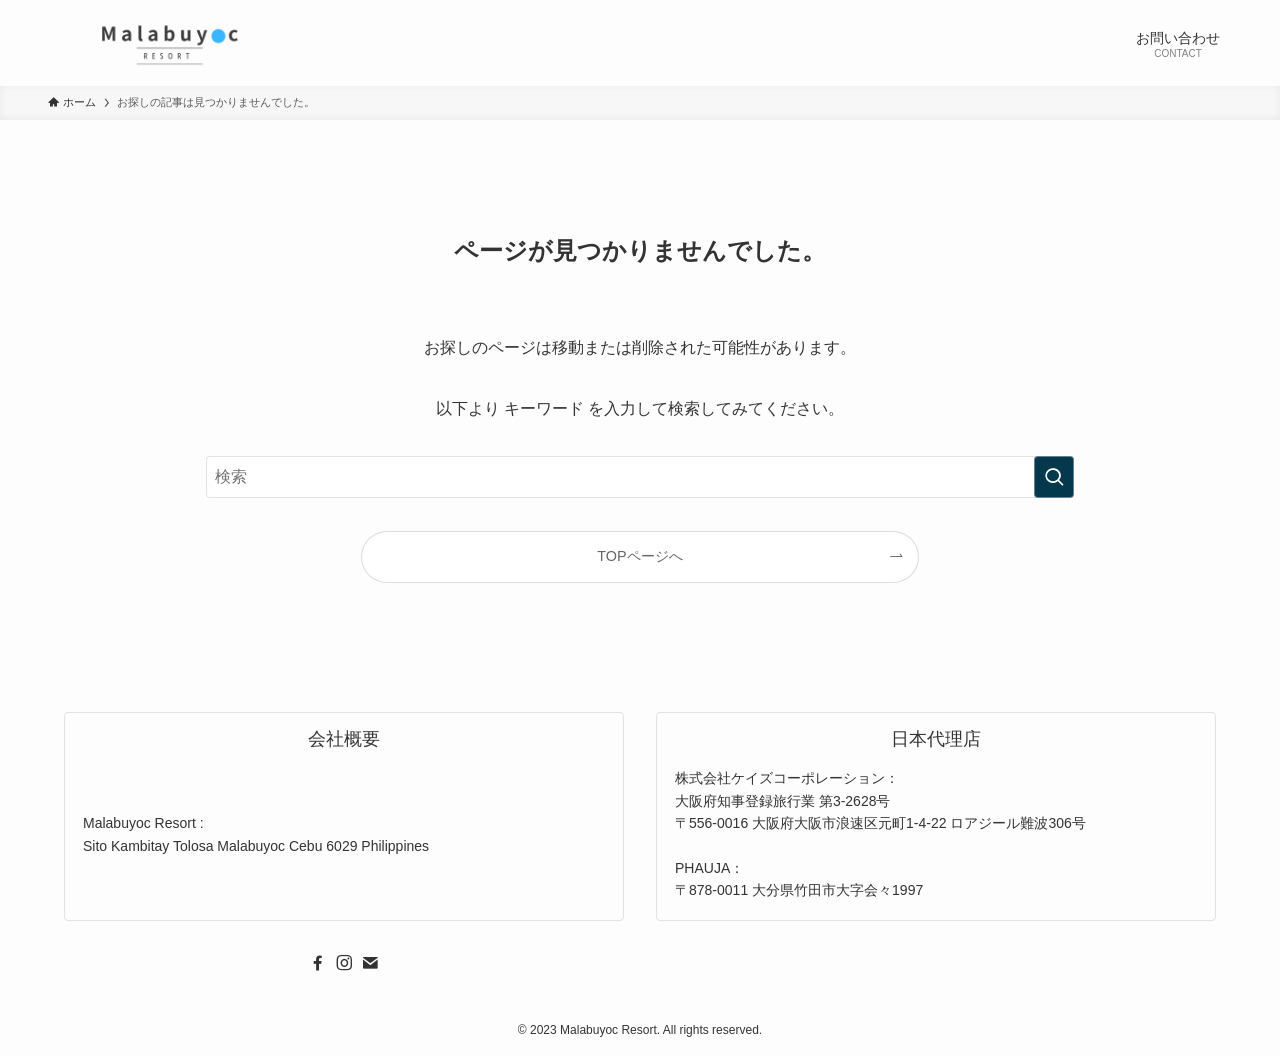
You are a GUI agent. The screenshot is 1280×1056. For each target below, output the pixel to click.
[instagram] (344, 963)
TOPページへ (639, 556)
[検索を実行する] (1054, 477)
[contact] (370, 963)
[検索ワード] (640, 477)
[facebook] (318, 963)
